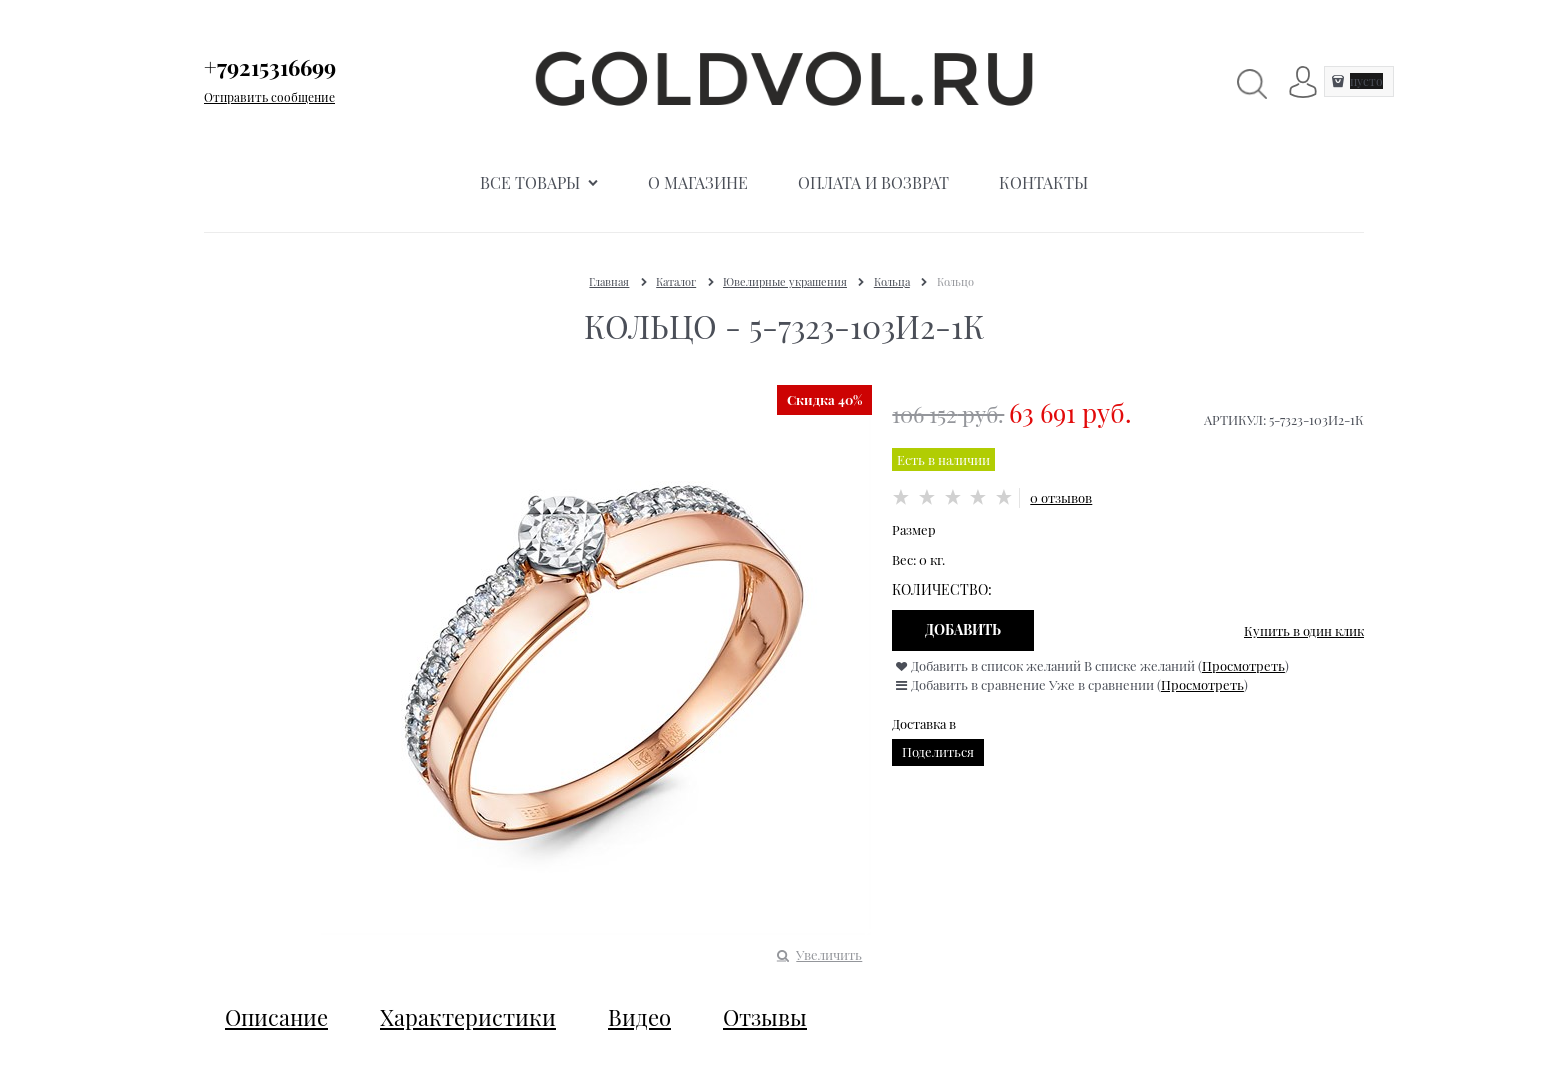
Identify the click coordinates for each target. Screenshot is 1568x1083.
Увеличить (829, 954)
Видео (639, 1017)
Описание (276, 1017)
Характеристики (468, 1017)
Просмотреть (1243, 665)
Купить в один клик (1304, 630)
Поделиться (938, 751)
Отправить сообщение (269, 97)
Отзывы (765, 1017)
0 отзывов (1061, 497)
